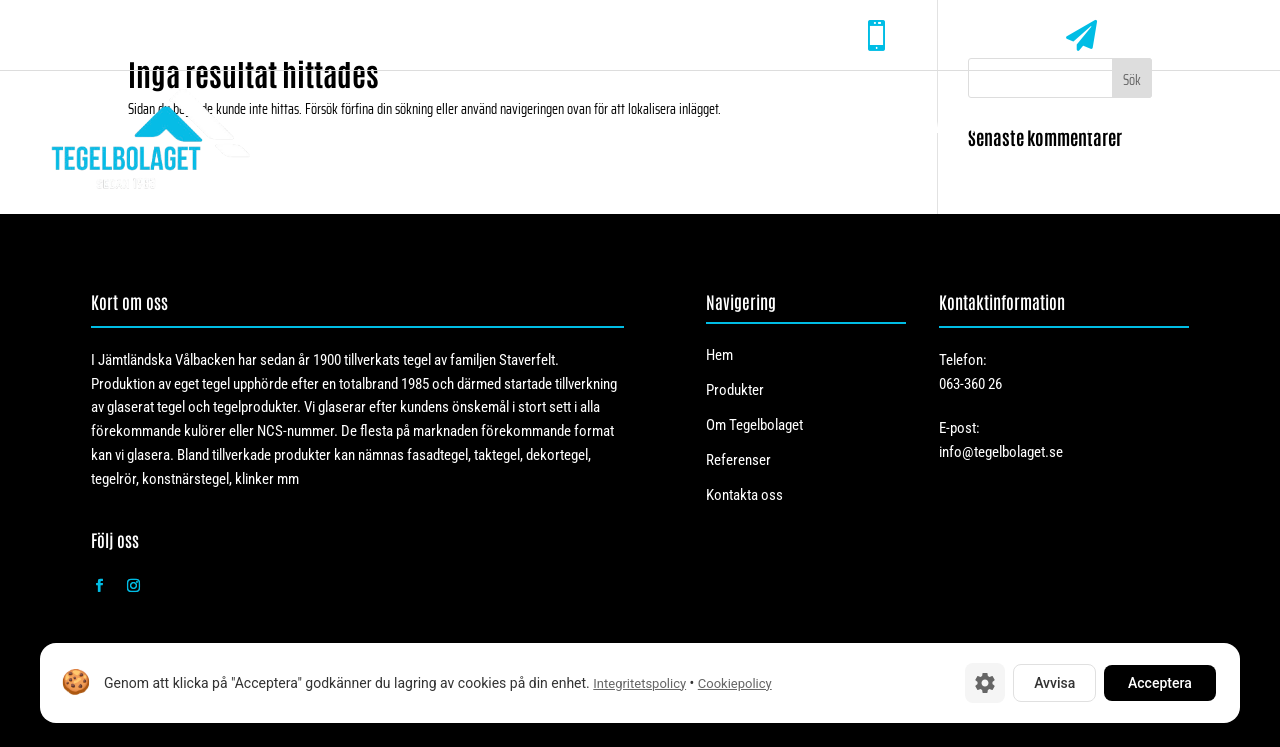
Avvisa (1054, 683)
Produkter (726, 126)
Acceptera (1160, 683)
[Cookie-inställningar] (985, 683)
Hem (634, 126)
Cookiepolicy (735, 683)
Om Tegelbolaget (898, 126)
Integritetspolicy (639, 683)
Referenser (1054, 126)
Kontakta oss (1195, 126)
